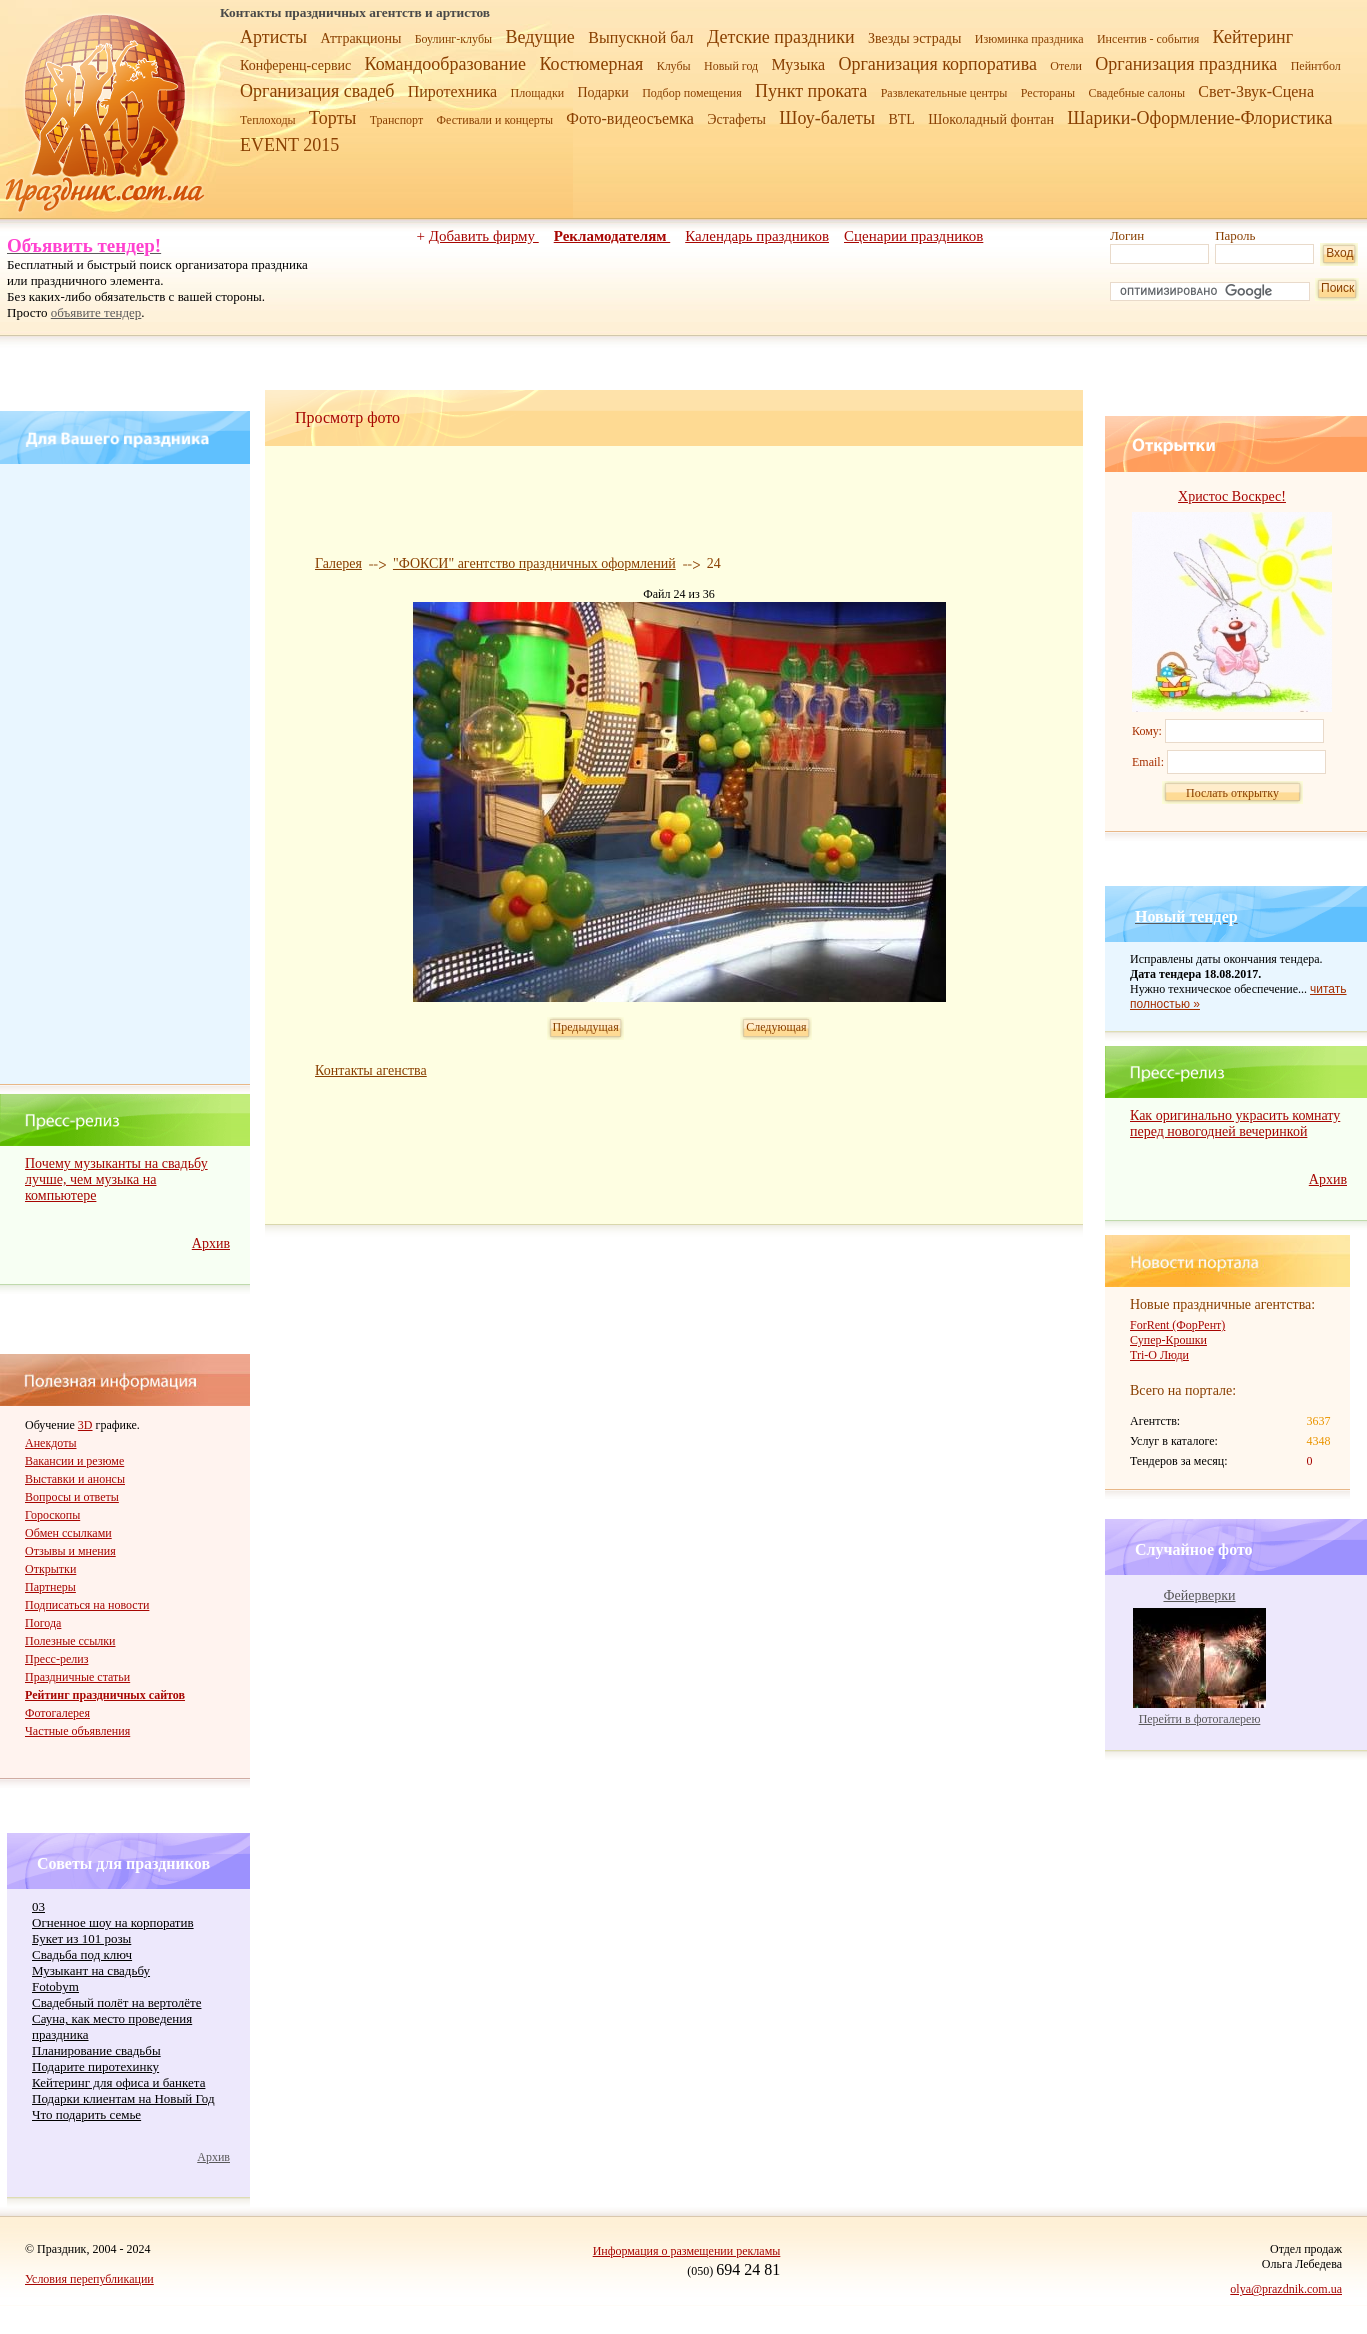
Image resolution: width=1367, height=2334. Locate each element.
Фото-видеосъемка (630, 118)
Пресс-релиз (56, 1659)
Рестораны (1048, 93)
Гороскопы (52, 1515)
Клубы (674, 66)
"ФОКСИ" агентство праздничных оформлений (534, 563)
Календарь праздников (757, 236)
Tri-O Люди (1159, 1355)
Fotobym (55, 1986)
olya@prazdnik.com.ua (1286, 2289)
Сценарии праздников (913, 236)
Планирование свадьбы (96, 2050)
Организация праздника (1186, 64)
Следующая (776, 1027)
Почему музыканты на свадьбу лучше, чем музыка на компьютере (116, 1179)
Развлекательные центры (944, 93)
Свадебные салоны (1136, 93)
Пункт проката (811, 91)
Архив (211, 1243)
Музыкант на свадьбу (91, 1970)
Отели (1066, 66)
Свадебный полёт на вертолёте (116, 2002)
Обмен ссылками (68, 1533)
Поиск (1337, 288)
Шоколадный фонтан (991, 119)
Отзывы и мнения (70, 1551)
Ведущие (539, 37)
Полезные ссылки (70, 1641)
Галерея (338, 563)
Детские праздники (781, 37)
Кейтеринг (1253, 37)
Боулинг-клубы (453, 39)
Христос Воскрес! (1232, 496)
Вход (1339, 253)
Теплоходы (268, 120)
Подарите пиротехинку (95, 2066)
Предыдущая (586, 1027)
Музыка (799, 64)
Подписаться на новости (87, 1605)
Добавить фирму (484, 236)
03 (38, 1906)
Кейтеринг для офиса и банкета (118, 2082)
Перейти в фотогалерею (1200, 1719)
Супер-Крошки (1168, 1340)
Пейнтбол (1316, 66)
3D (85, 1425)
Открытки (50, 1569)
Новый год (731, 66)
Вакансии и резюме (74, 1461)
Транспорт (396, 120)
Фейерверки (1199, 1595)
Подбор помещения (692, 93)
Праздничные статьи (77, 1677)
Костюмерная (591, 64)
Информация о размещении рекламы (687, 2251)
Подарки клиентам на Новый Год (123, 2098)
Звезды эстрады (915, 38)
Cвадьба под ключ (82, 1954)
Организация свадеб (317, 91)
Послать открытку (1232, 793)
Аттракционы (361, 38)
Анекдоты (51, 1443)
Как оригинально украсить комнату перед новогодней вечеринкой (1235, 1123)
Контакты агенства (371, 1070)
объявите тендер (96, 312)
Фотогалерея (57, 1713)
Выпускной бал (640, 37)
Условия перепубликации (89, 2279)
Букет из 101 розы (81, 1938)
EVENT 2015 (289, 145)
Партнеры (50, 1587)
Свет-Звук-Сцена (1256, 91)
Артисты (273, 37)
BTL (901, 119)
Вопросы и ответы (72, 1497)
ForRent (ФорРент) (1177, 1325)
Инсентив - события (1148, 39)
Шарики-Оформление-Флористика (1199, 118)
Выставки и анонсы (75, 1479)
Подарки (602, 92)
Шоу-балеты (827, 118)
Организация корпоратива (937, 64)
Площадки (538, 93)
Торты (332, 118)
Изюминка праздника (1029, 39)
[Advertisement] (128, 774)
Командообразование (445, 64)
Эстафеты (736, 119)
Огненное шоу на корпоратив (113, 1922)
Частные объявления (77, 1731)
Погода (43, 1623)
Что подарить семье (86, 2114)
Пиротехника (453, 91)
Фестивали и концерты (495, 120)
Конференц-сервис (295, 65)
